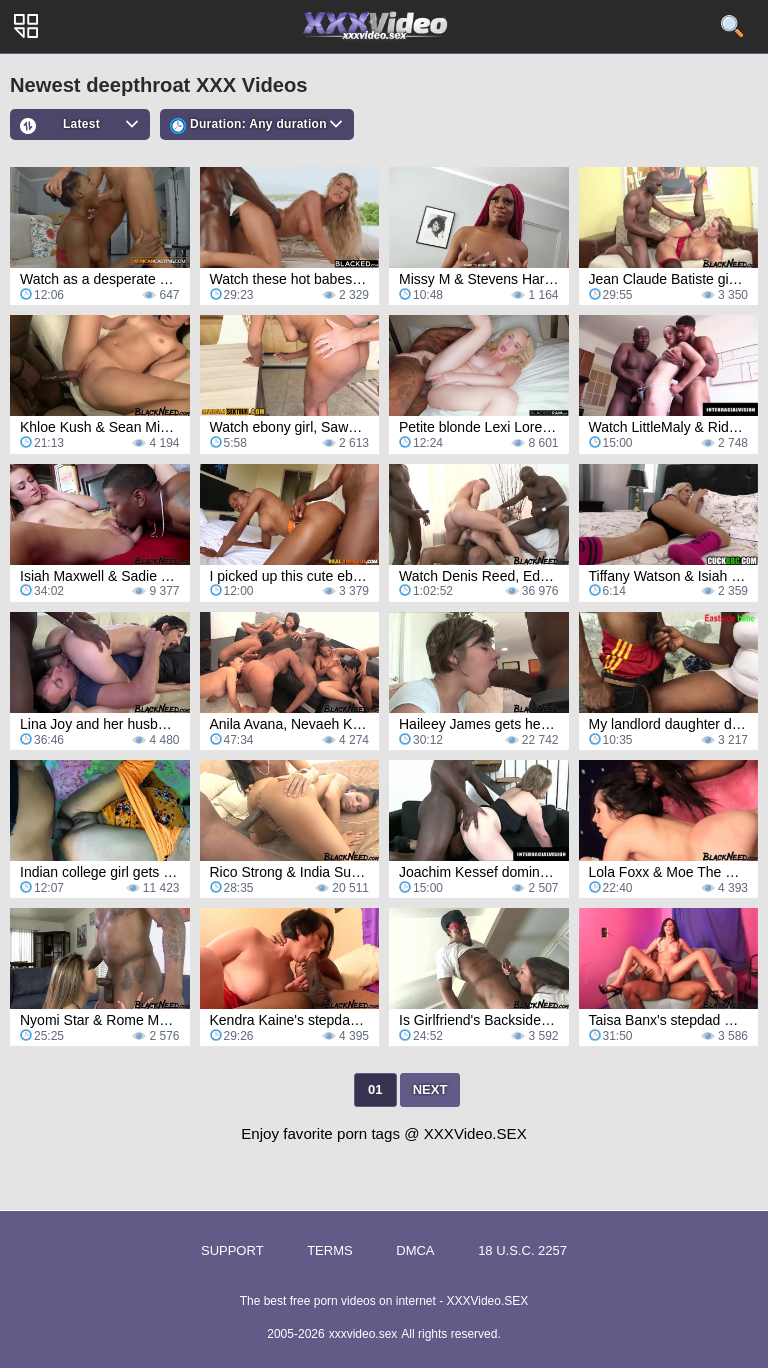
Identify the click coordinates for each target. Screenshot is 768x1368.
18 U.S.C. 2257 (522, 1250)
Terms (330, 1250)
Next (430, 1089)
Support (232, 1250)
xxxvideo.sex (363, 1334)
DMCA (415, 1250)
